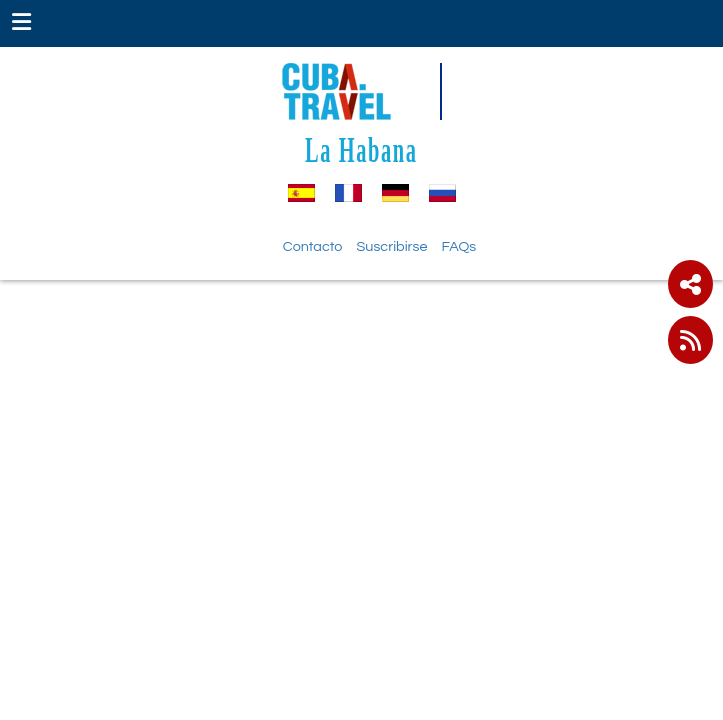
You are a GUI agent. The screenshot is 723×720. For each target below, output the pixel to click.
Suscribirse (391, 246)
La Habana (361, 149)
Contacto (313, 246)
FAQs (459, 246)
